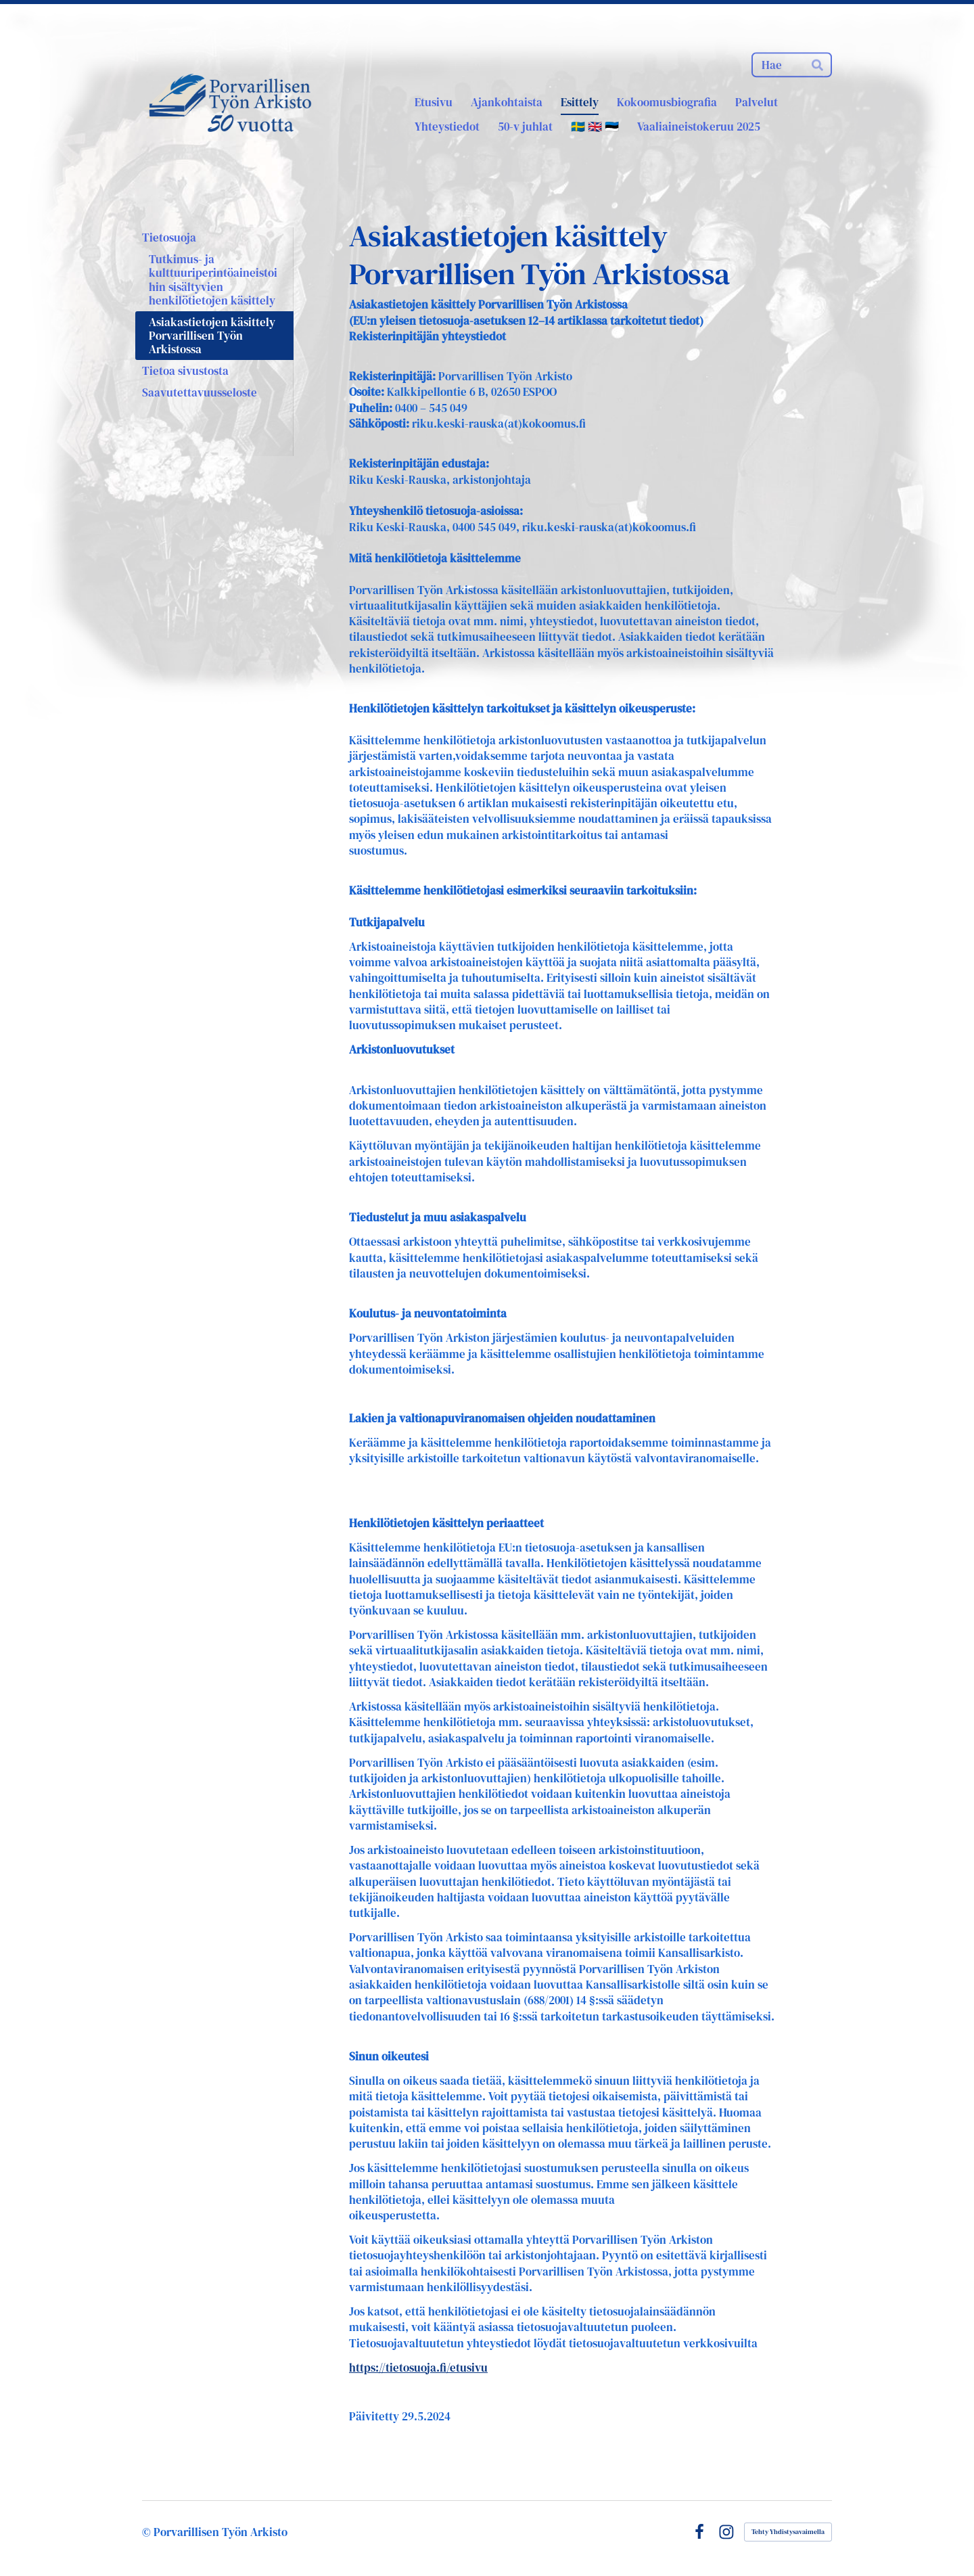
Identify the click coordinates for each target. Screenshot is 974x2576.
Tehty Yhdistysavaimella (788, 2531)
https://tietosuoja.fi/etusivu (418, 2367)
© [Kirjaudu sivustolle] (148, 2532)
